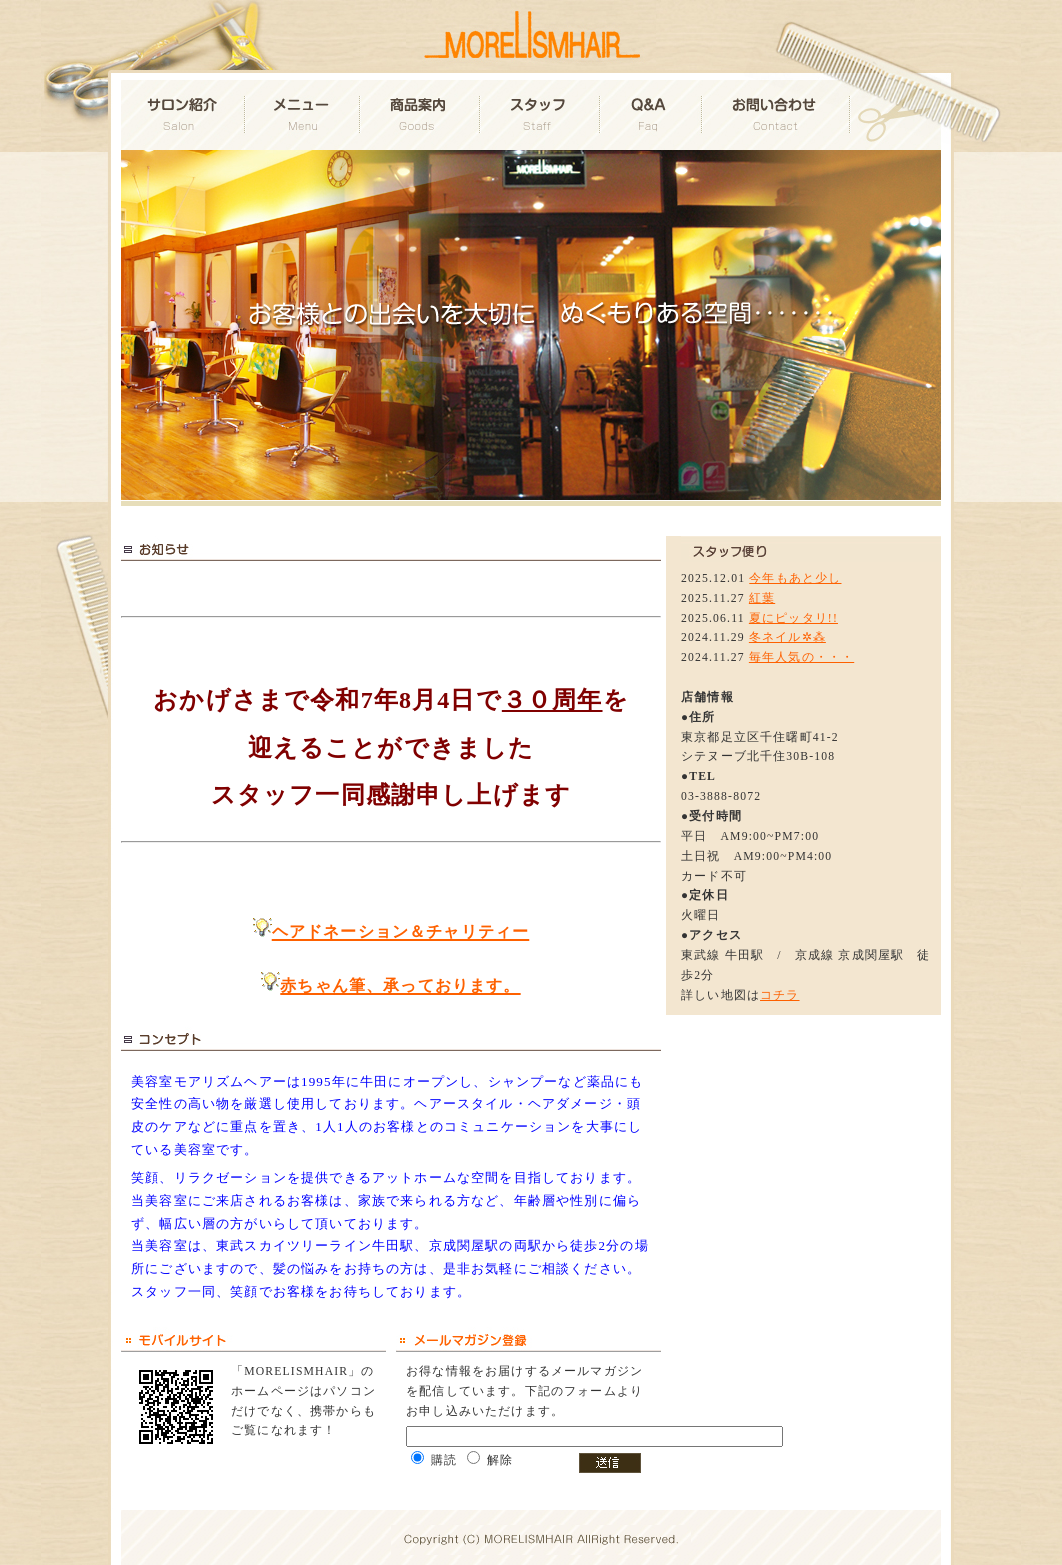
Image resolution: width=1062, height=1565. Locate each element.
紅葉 (762, 598)
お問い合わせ (777, 115)
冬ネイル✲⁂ (787, 637)
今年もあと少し (795, 578)
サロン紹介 (183, 115)
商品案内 (421, 115)
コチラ (780, 995)
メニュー (303, 115)
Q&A (652, 115)
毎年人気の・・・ (801, 657)
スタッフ (541, 115)
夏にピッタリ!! (793, 618)
